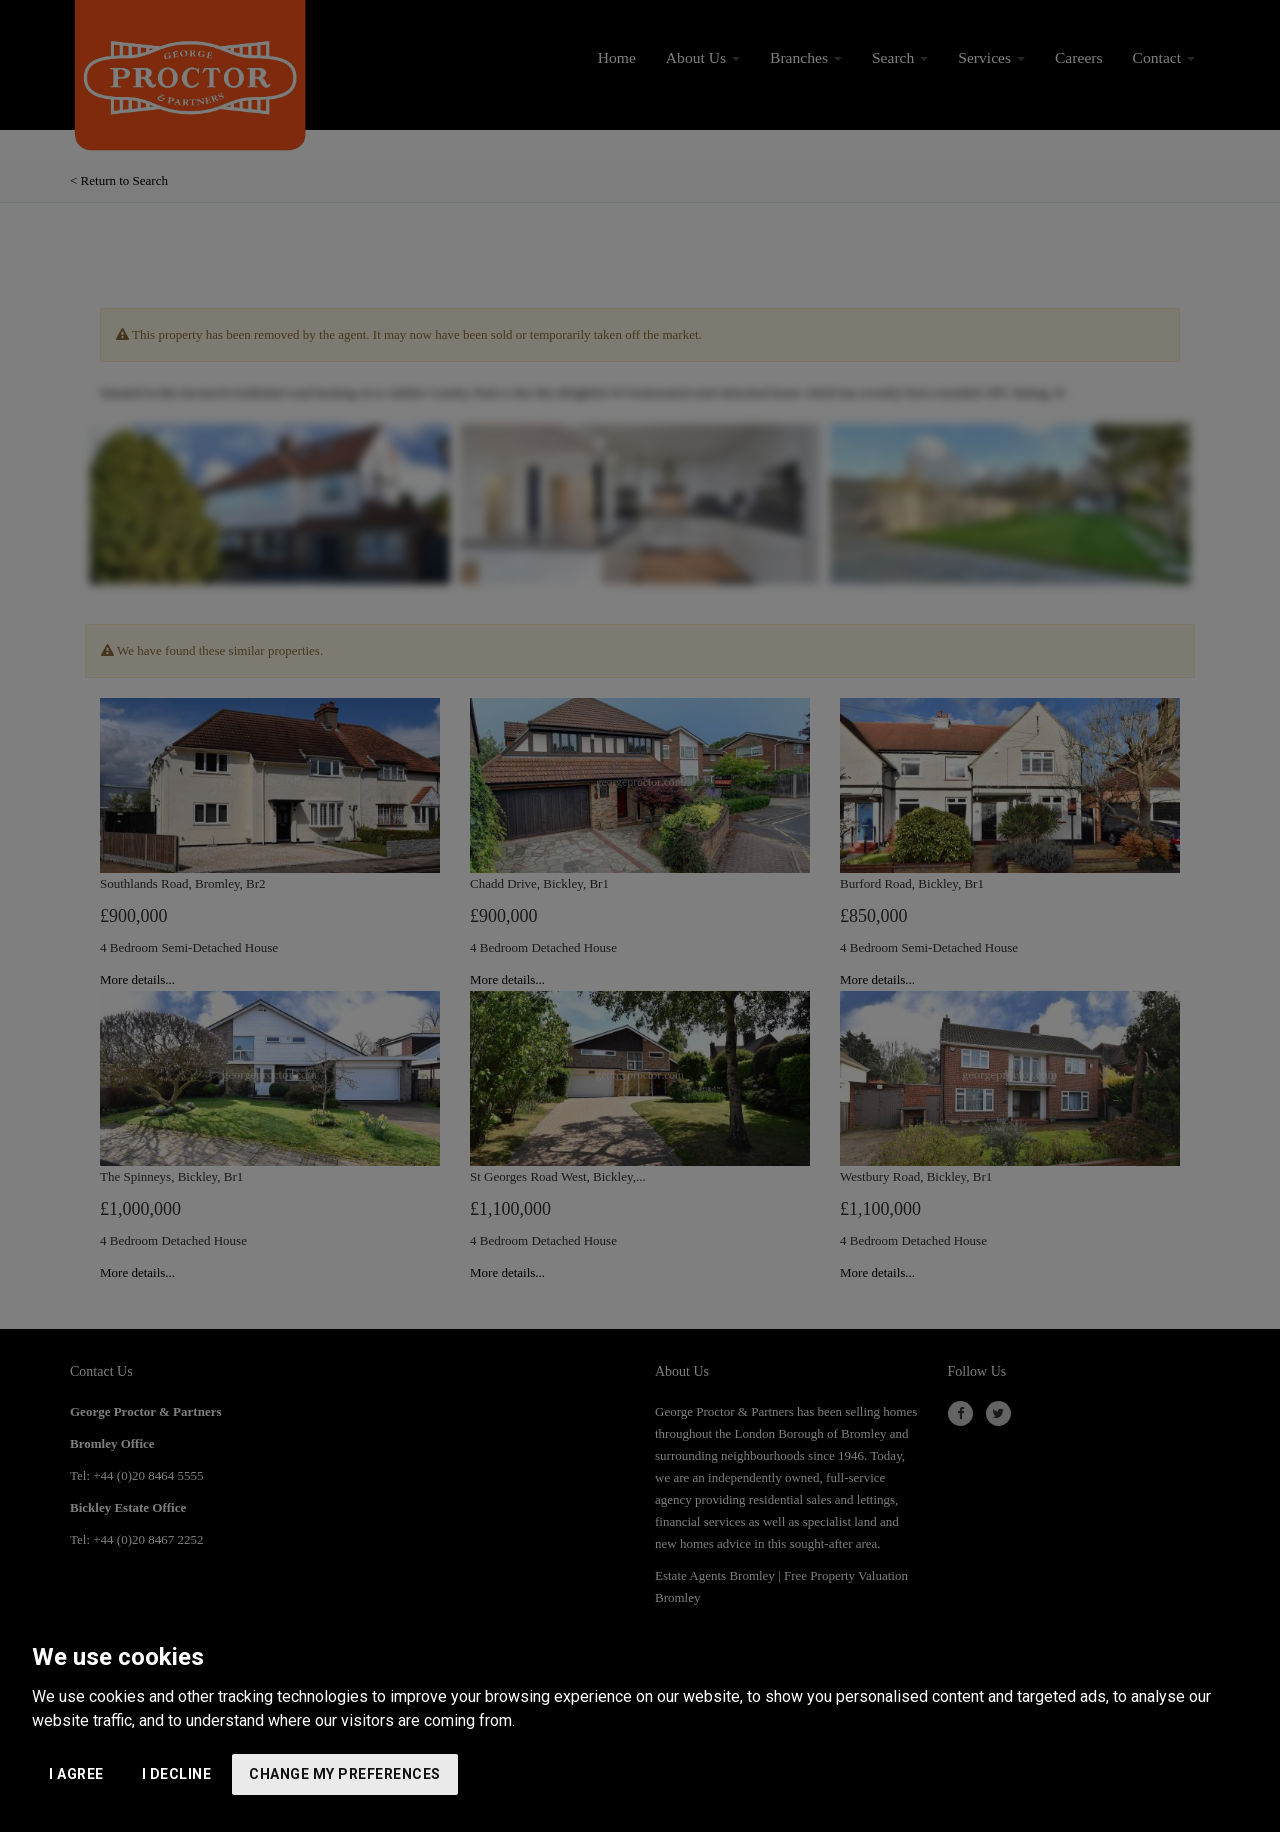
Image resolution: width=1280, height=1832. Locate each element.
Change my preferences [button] (345, 1774)
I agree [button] (76, 1774)
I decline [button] (177, 1774)
